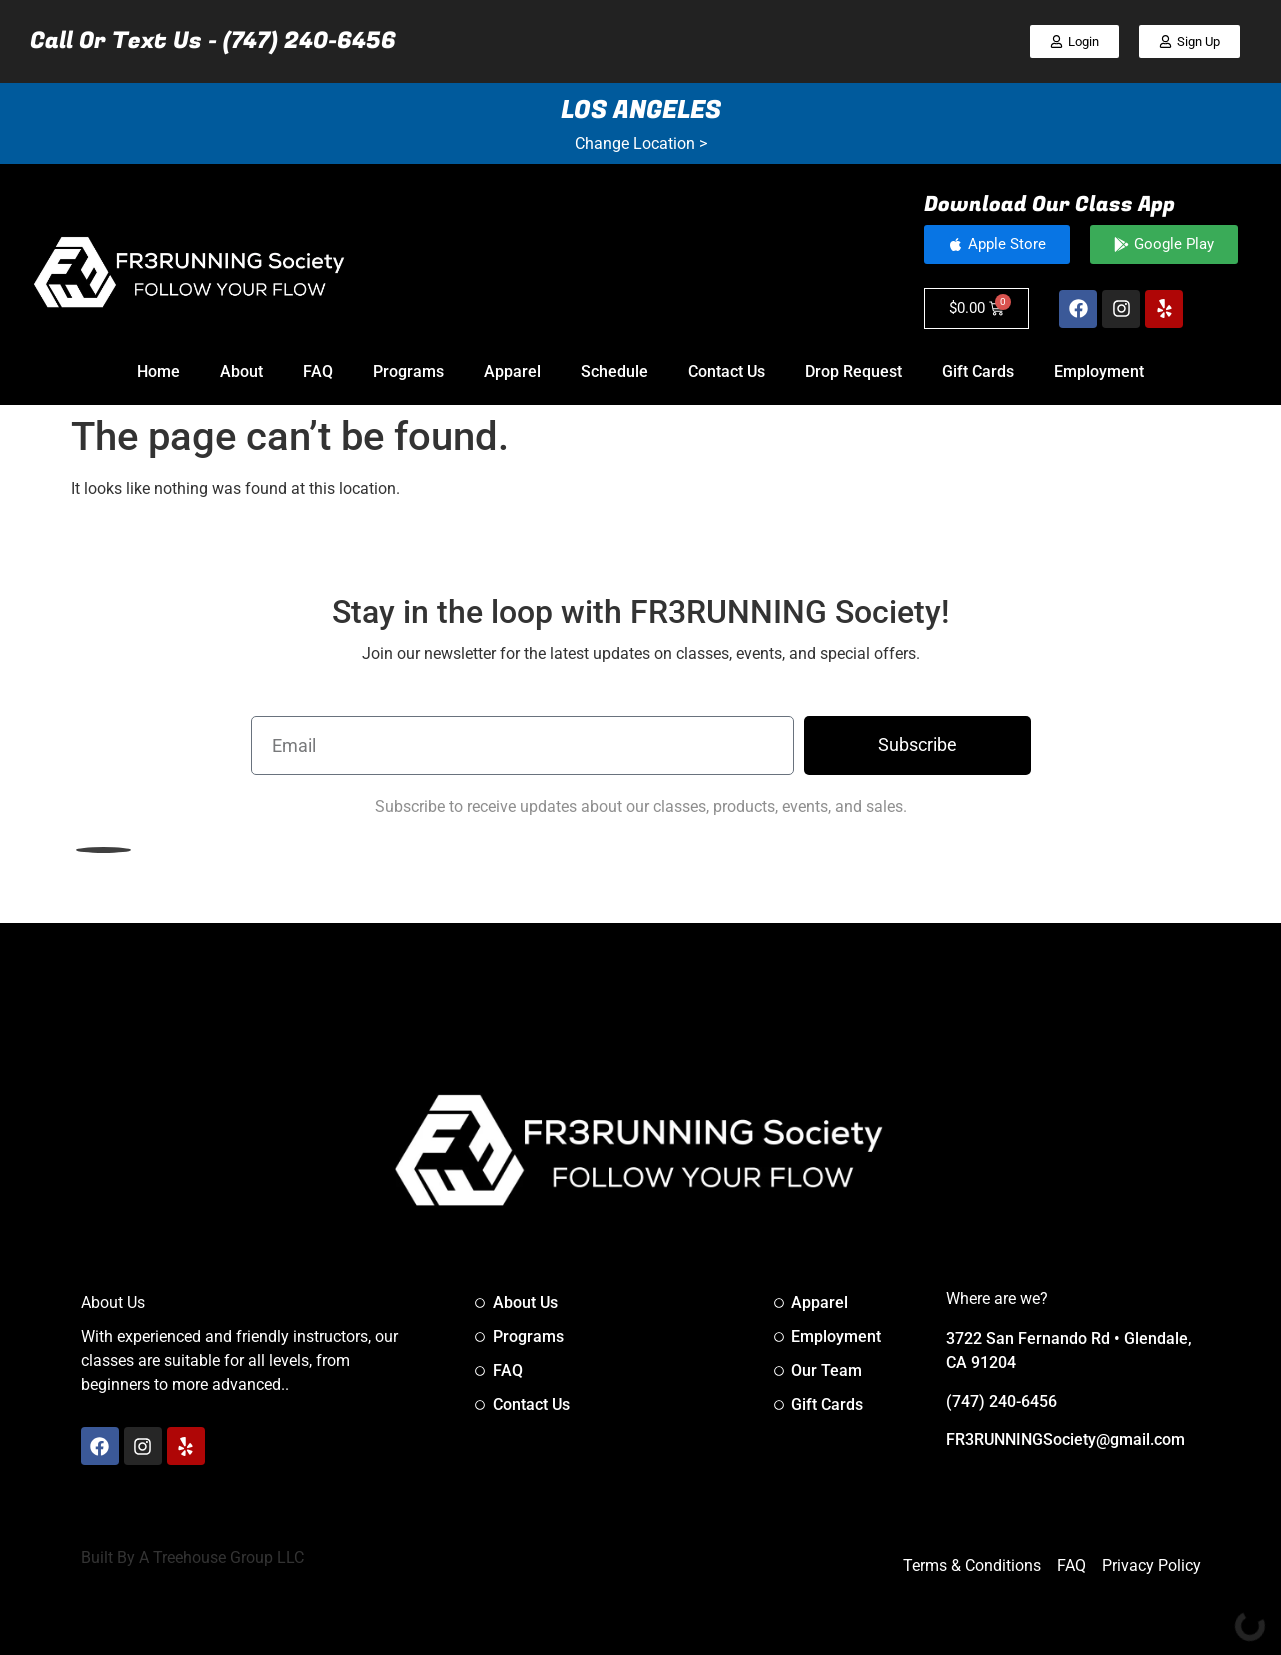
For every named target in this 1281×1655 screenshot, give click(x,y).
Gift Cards (978, 371)
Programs (408, 371)
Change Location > (641, 143)
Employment (1099, 371)
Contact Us (726, 371)
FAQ (318, 371)
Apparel (512, 371)
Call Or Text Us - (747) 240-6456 (213, 41)
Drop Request (853, 371)
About (241, 371)
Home (158, 371)
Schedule (614, 371)
